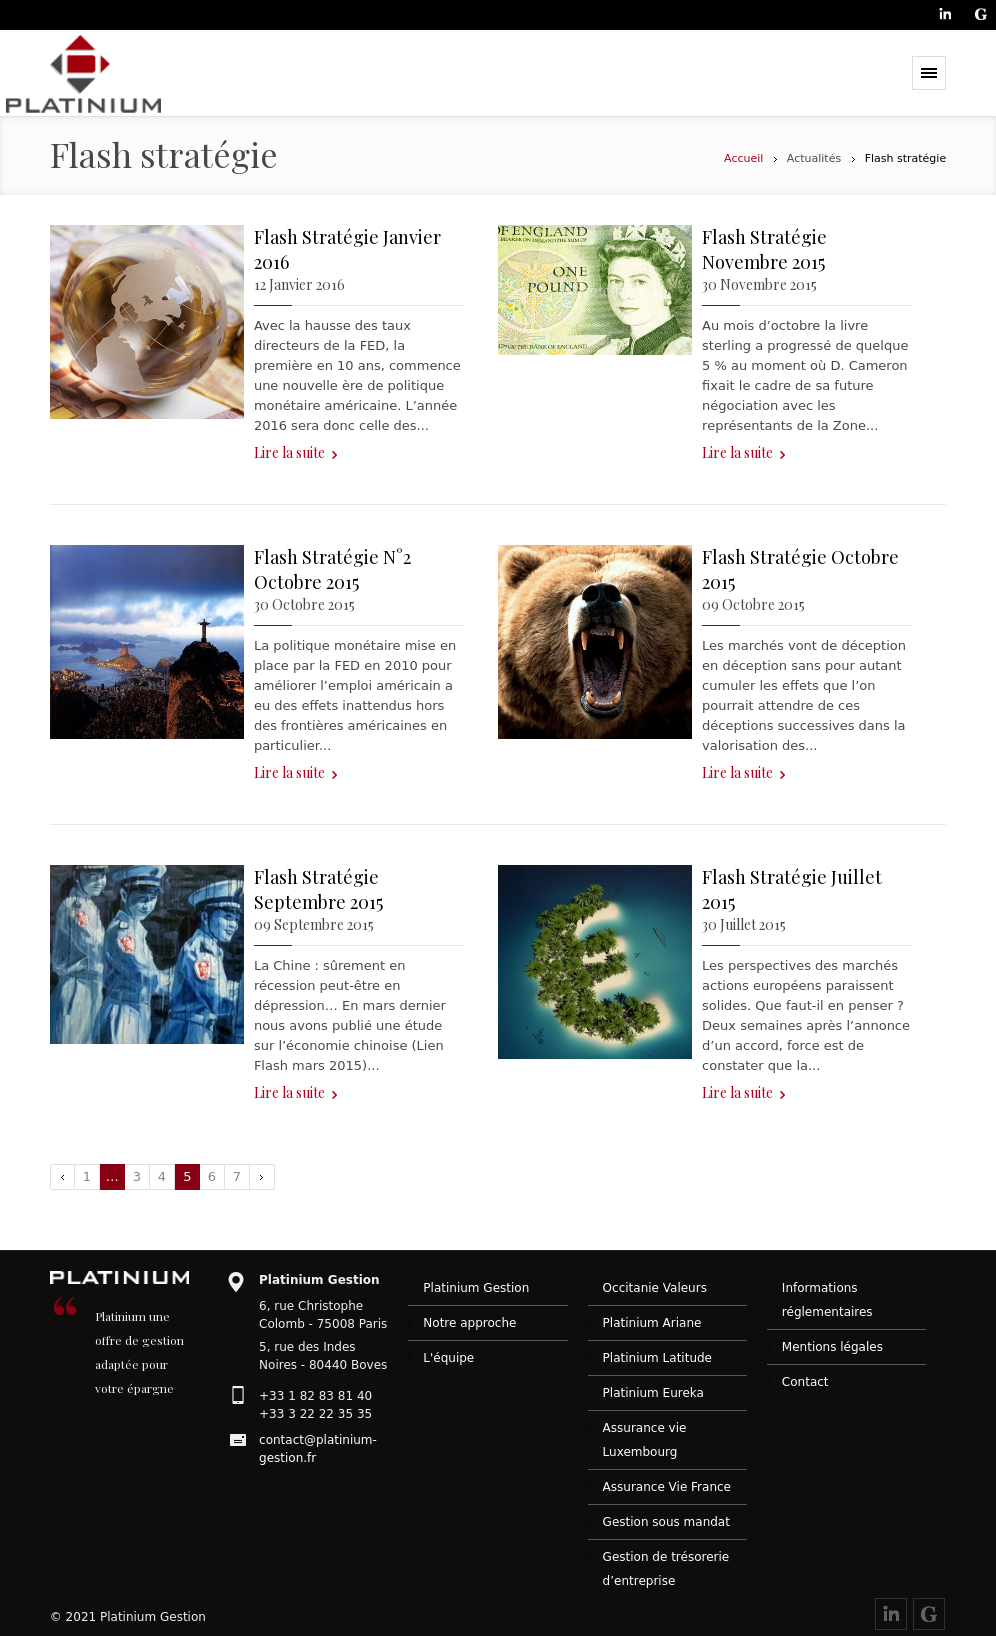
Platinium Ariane (652, 1323)
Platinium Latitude (657, 1358)
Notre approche (469, 1323)
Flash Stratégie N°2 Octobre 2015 (332, 569)
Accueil (743, 158)
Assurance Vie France (667, 1487)
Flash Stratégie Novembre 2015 (764, 249)
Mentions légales (832, 1347)
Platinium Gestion (476, 1288)
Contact (805, 1382)
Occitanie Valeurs (655, 1288)
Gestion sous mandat (666, 1522)
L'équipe (448, 1358)
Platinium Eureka (653, 1393)
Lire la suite (289, 452)
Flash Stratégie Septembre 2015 (318, 889)
